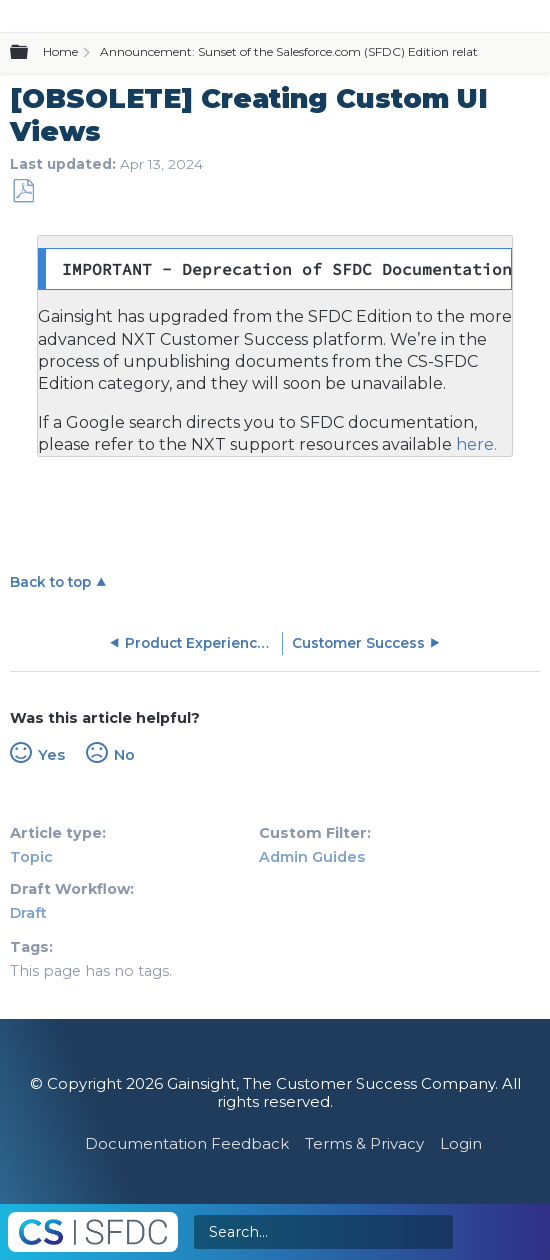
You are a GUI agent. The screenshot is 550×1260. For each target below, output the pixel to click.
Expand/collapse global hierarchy (31, 53)
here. (474, 444)
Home (60, 51)
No (124, 755)
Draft (28, 913)
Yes (51, 755)
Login (461, 1143)
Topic (31, 857)
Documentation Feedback (187, 1143)
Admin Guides (312, 857)
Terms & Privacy (364, 1143)
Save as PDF (23, 191)
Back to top (50, 582)
